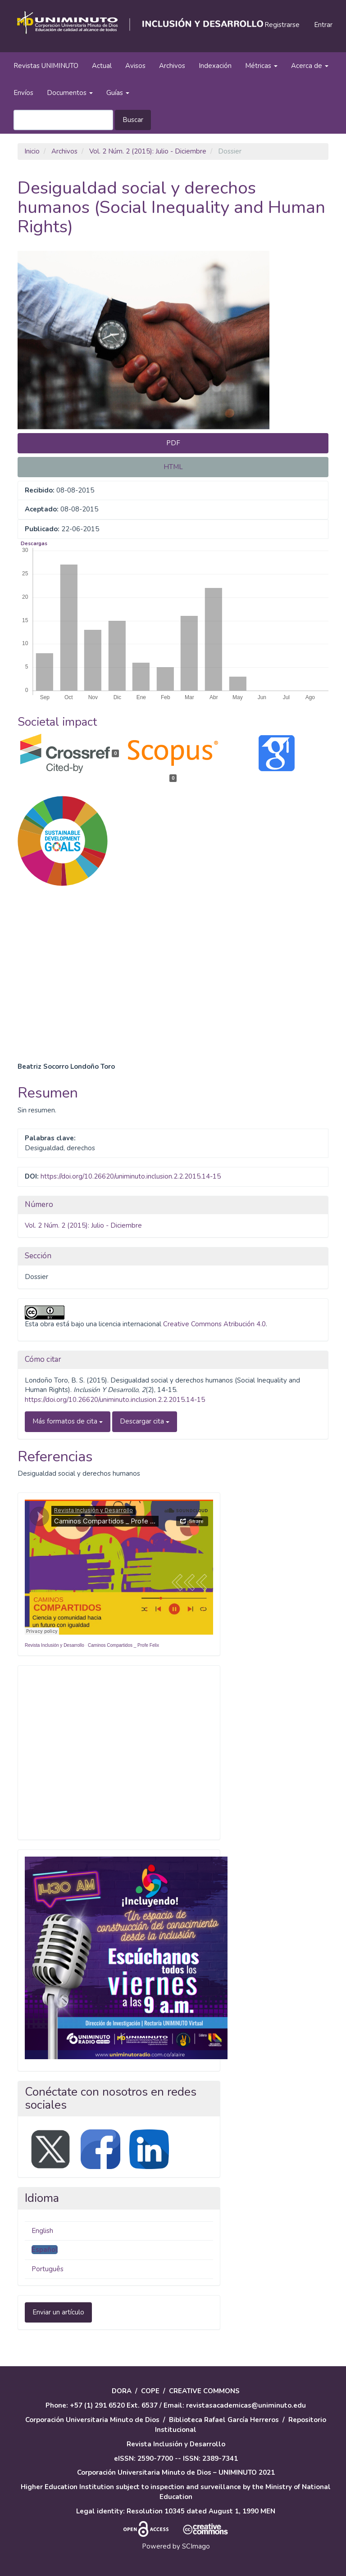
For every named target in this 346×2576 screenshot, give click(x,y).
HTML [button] (173, 466)
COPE (150, 2390)
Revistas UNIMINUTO (46, 65)
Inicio (32, 151)
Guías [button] (117, 92)
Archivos (172, 65)
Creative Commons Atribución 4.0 (214, 1324)
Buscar (133, 119)
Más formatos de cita (67, 1421)
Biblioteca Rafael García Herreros (224, 2419)
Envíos (23, 92)
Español (45, 2249)
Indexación (215, 65)
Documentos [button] (70, 92)
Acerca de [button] (309, 65)
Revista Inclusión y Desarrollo (54, 1645)
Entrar (323, 24)
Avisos (135, 65)
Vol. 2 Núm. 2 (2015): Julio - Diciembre (147, 151)
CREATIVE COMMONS (204, 2390)
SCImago (196, 2546)
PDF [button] (173, 442)
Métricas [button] (261, 65)
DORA (122, 2390)
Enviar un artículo (58, 2312)
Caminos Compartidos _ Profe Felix (123, 1645)
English (42, 2230)
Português (48, 2268)
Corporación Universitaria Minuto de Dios (92, 2419)
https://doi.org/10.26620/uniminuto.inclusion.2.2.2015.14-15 (131, 1176)
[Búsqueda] (63, 120)
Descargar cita (144, 1421)
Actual (102, 65)
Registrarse (282, 24)
